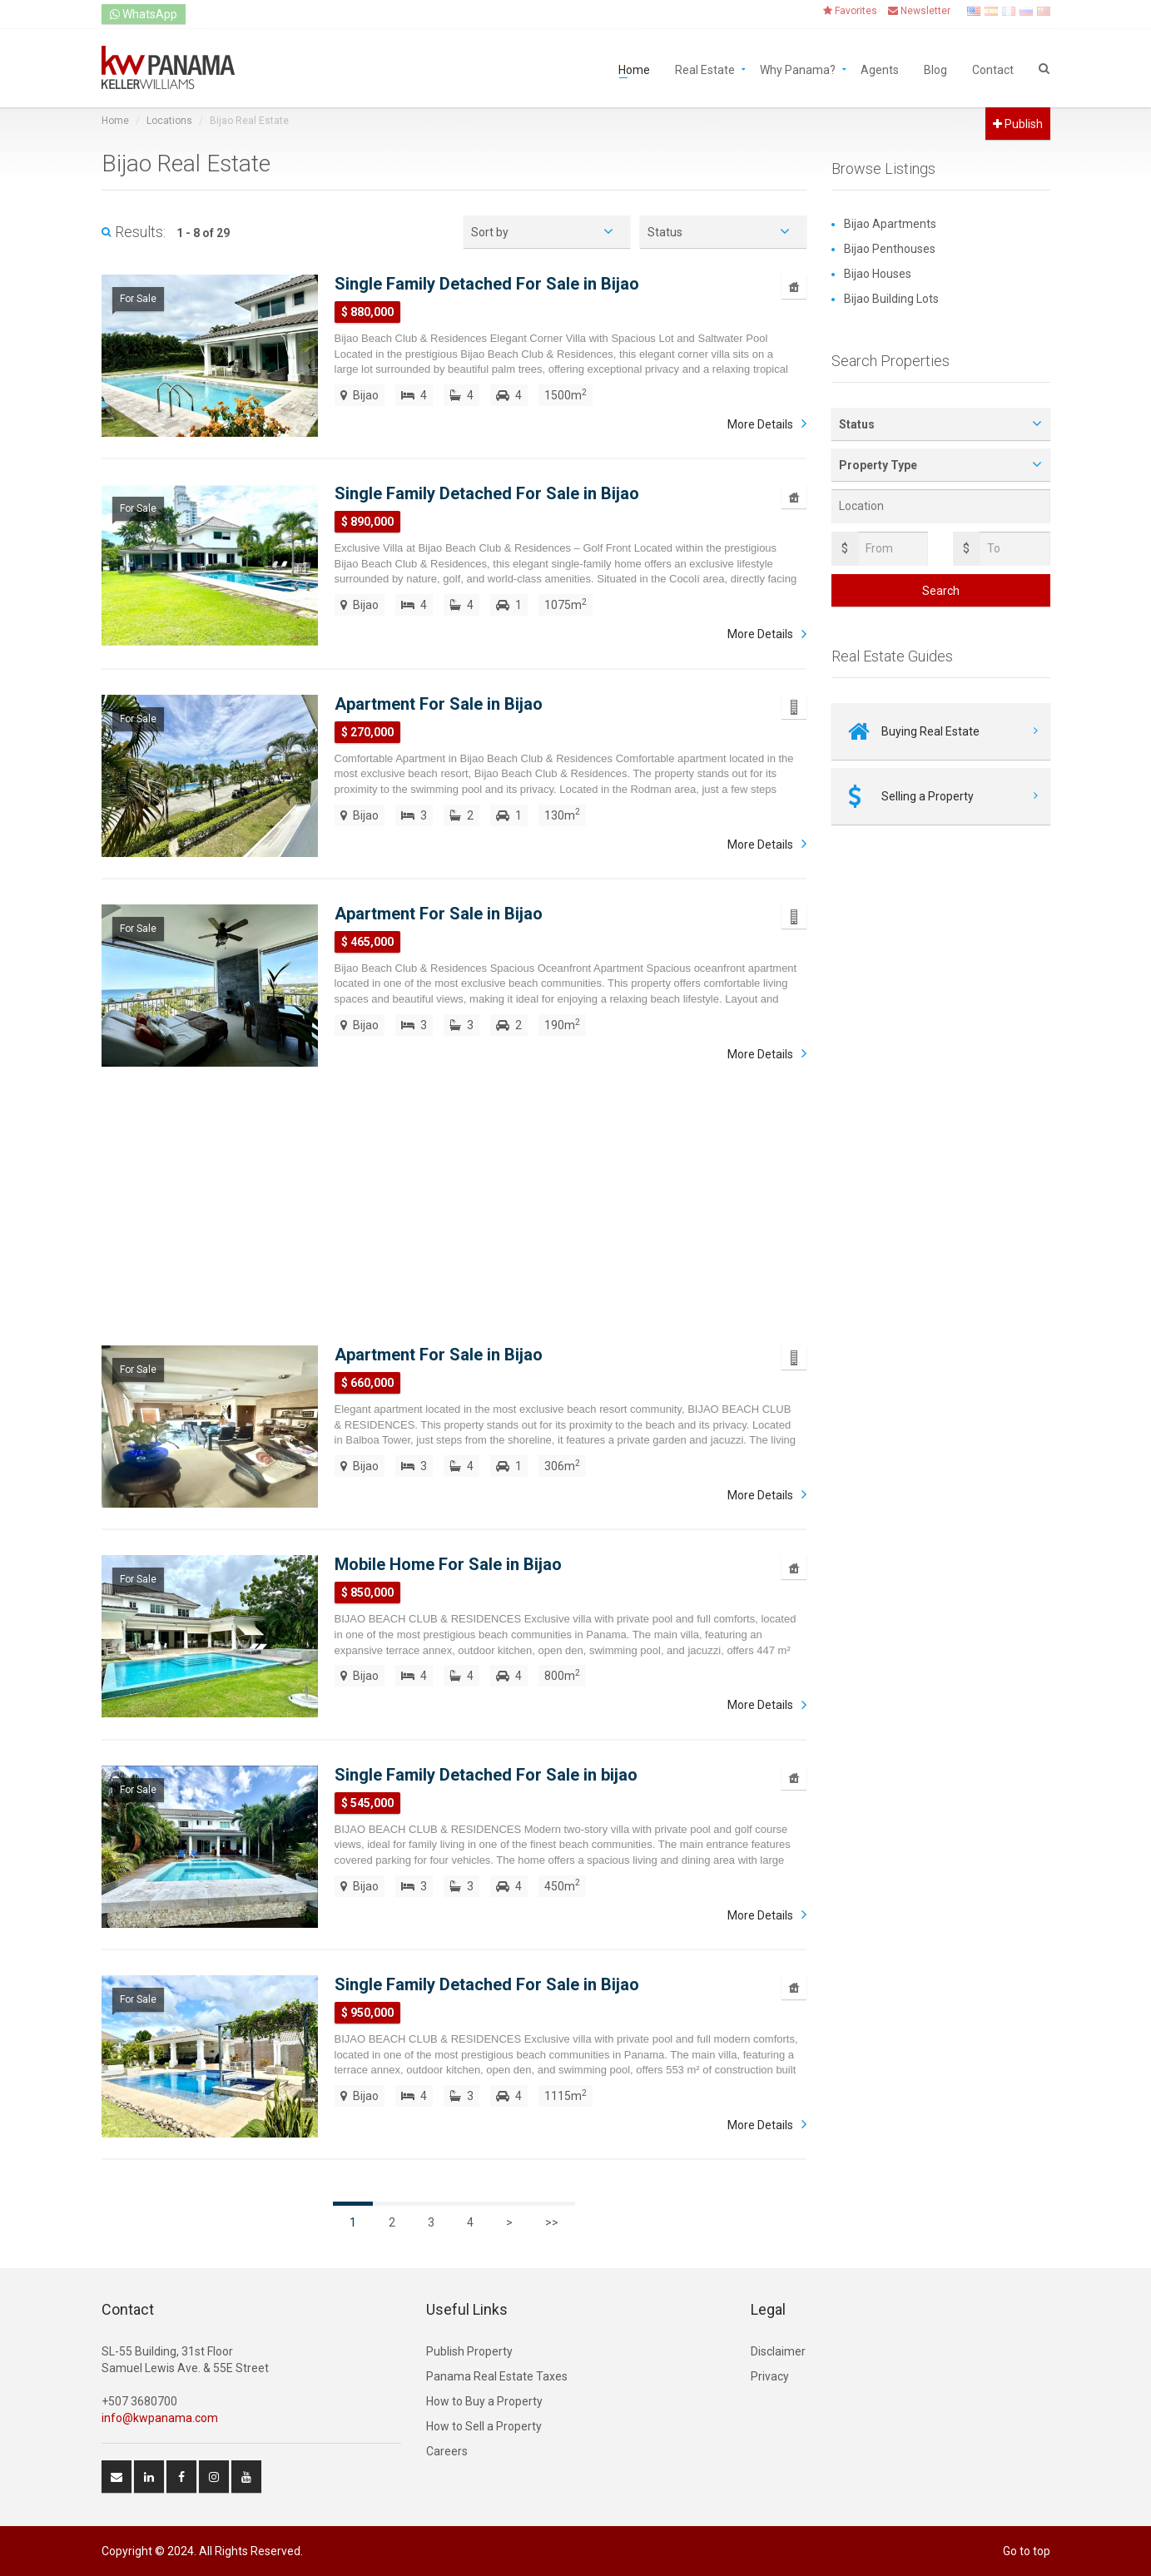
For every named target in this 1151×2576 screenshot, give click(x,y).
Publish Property (469, 2351)
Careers (447, 2451)
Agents (880, 68)
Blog (935, 68)
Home (634, 68)
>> (551, 2222)
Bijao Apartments (890, 223)
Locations (169, 120)
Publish (1018, 124)
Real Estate (705, 68)
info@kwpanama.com (160, 2418)
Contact (993, 68)
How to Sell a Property (484, 2426)
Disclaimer (778, 2351)
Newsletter (919, 11)
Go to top (1026, 2551)
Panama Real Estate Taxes (497, 2376)
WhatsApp (143, 14)
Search (941, 590)
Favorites (850, 11)
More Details (760, 424)
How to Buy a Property (484, 2401)
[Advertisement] (454, 1203)
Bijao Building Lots (891, 298)
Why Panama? (798, 68)
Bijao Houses (877, 273)
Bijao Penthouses (889, 248)
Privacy (770, 2376)
